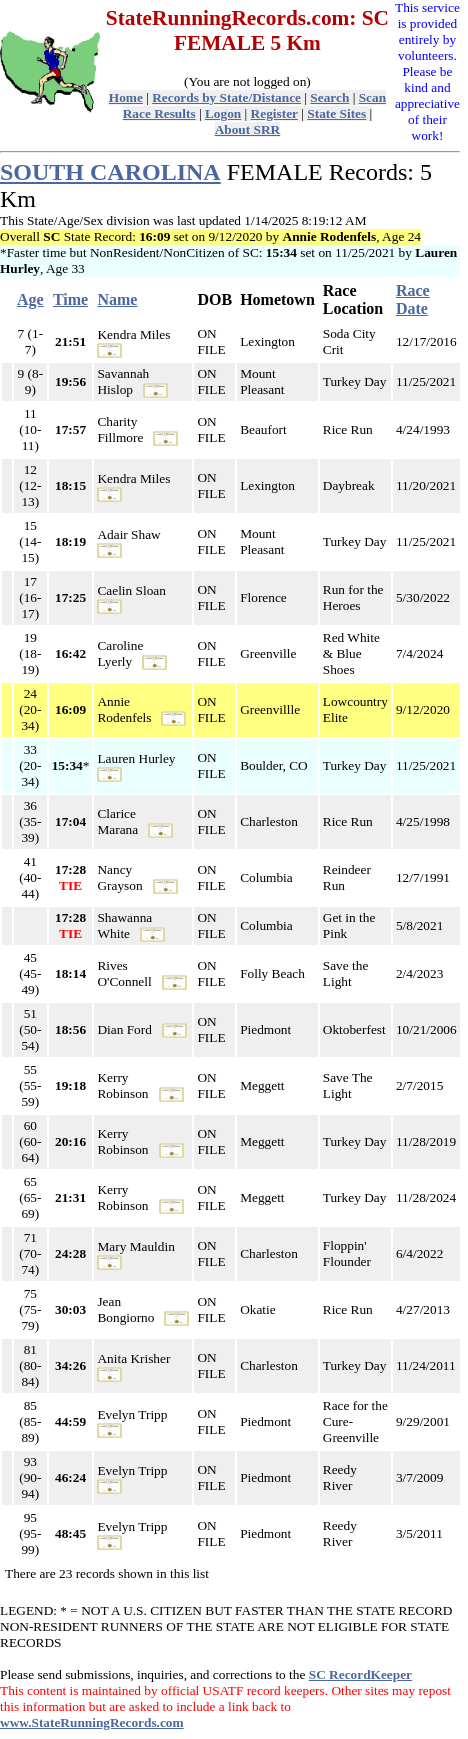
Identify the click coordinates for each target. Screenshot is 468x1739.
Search (329, 97)
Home (126, 97)
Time (70, 299)
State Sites (336, 113)
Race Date (413, 299)
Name (117, 299)
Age (30, 299)
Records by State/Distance (226, 97)
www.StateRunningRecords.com (92, 1722)
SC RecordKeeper (360, 1674)
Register (274, 113)
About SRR (248, 129)
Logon (223, 113)
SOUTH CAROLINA (110, 172)
